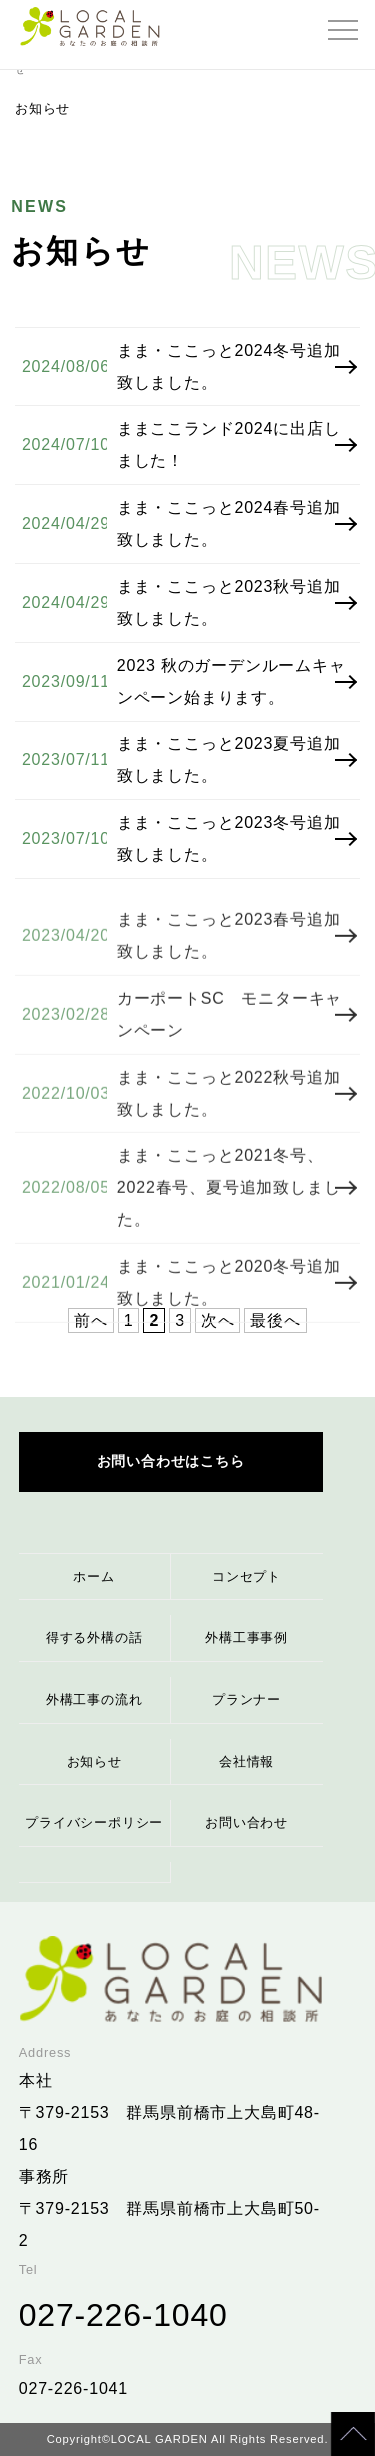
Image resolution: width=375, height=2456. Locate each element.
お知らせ (94, 1761)
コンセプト (246, 1576)
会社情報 (246, 1761)
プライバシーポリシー (94, 1822)
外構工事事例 (246, 1637)
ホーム (93, 1576)
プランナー (246, 1699)
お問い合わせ (246, 1822)
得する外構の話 (94, 1637)
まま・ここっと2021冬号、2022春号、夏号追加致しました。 (229, 1208)
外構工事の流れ (94, 1699)
